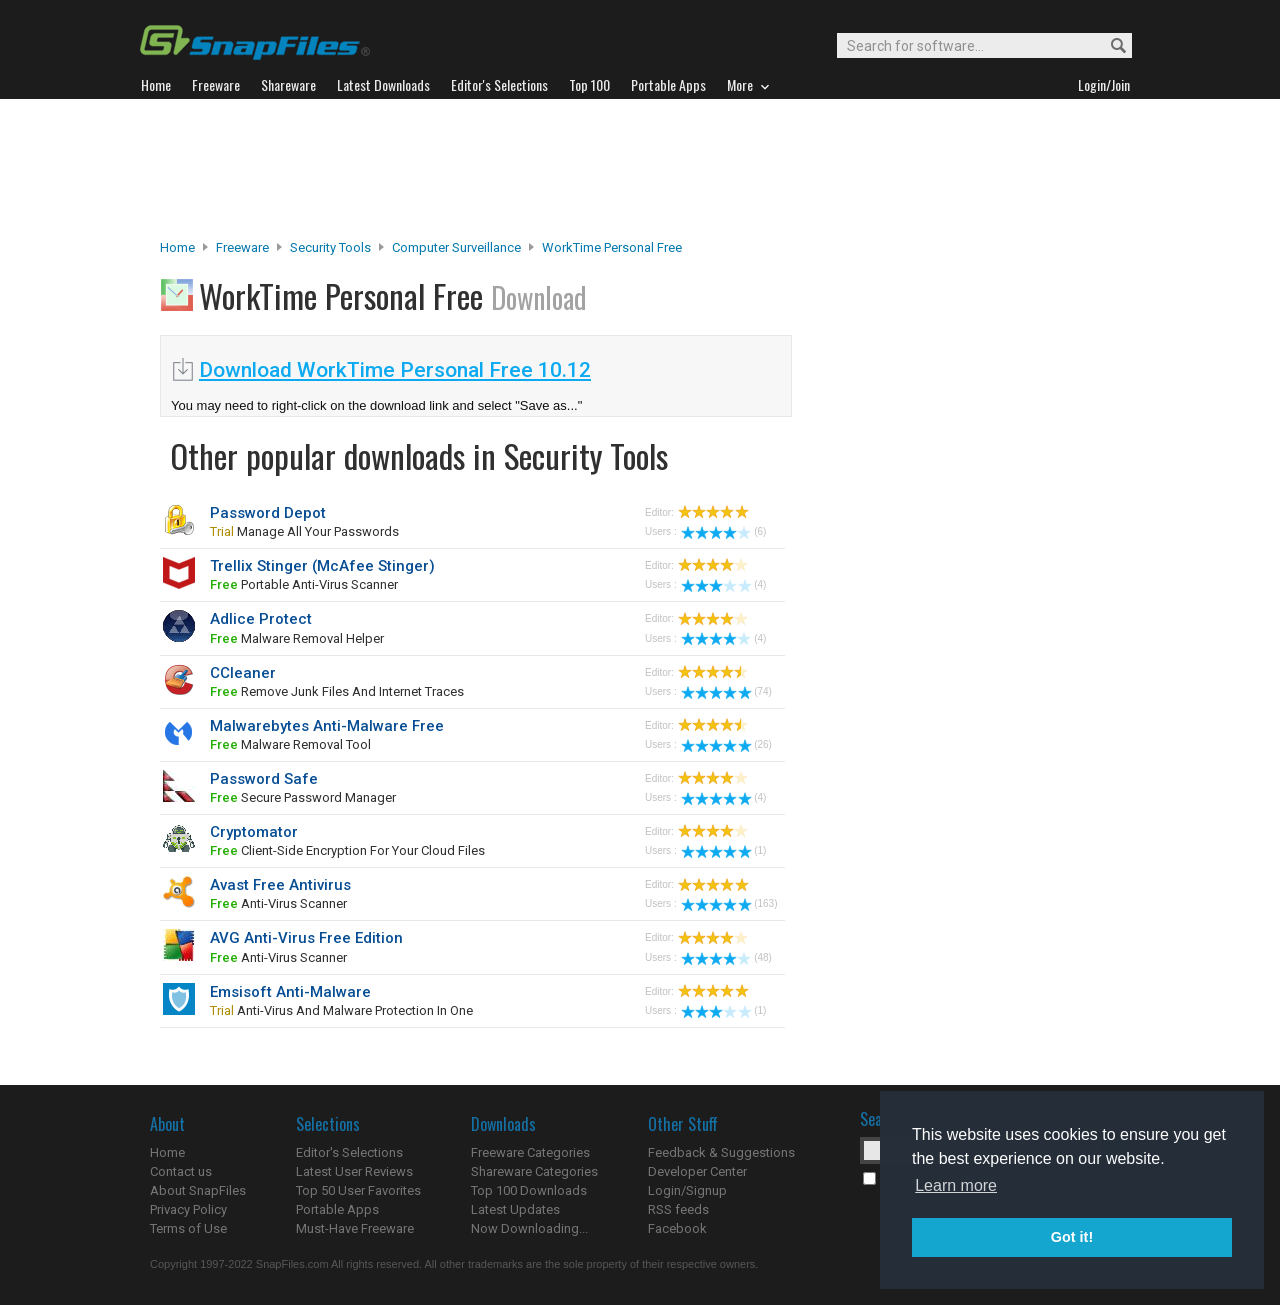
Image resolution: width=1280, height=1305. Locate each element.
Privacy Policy (188, 1209)
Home (177, 247)
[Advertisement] (640, 169)
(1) (723, 850)
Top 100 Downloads (529, 1190)
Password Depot (268, 513)
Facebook (677, 1228)
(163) (729, 903)
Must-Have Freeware (355, 1228)
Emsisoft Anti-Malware (290, 992)
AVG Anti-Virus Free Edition (306, 938)
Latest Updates (515, 1209)
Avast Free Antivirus (280, 885)
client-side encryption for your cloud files (347, 850)
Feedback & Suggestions (721, 1152)
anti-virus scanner (278, 903)
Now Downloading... (529, 1228)
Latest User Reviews (354, 1171)
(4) (723, 584)
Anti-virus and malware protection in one (341, 1010)
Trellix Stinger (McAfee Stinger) (322, 566)
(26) (726, 744)
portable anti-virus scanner (304, 584)
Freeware (242, 247)
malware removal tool (290, 744)
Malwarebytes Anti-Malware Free (327, 726)
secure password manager (303, 797)
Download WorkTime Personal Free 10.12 (395, 370)
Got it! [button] (1072, 1237)
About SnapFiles (198, 1190)
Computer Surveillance (456, 247)
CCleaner (243, 673)
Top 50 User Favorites (358, 1190)
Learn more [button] (956, 1185)
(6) (723, 531)
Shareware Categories (534, 1171)
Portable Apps (337, 1209)
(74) (726, 691)
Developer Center (697, 1171)
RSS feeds (678, 1209)
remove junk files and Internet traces (337, 691)
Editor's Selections (349, 1152)
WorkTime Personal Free (612, 247)
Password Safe (264, 779)
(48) (726, 957)
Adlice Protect (261, 619)
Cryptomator (254, 832)
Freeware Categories (530, 1152)
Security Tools (330, 247)
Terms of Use (188, 1228)
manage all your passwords (304, 531)
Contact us (181, 1171)
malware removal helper (297, 638)
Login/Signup (687, 1190)
